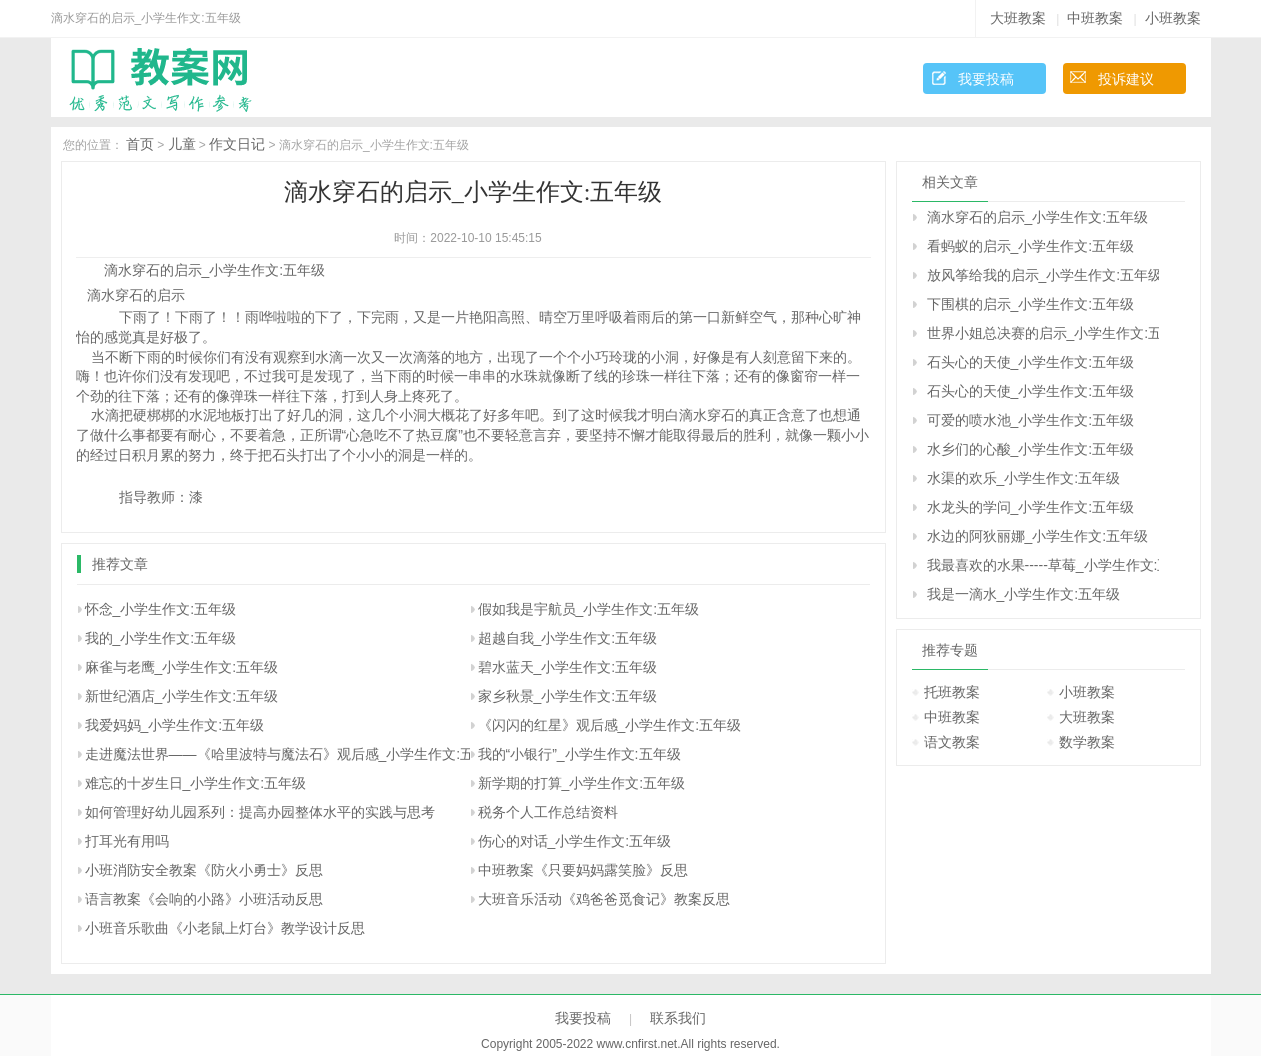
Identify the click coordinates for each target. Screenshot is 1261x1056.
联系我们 (678, 1018)
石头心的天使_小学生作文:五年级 (1031, 362)
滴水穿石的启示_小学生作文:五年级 (1038, 217)
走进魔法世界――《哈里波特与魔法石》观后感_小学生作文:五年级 (294, 754)
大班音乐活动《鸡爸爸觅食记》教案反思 (604, 899)
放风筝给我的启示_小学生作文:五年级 (1043, 275)
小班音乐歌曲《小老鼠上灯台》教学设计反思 (225, 928)
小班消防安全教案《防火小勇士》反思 (204, 870)
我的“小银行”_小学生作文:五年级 (579, 754)
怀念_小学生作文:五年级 (161, 609)
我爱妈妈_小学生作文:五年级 (175, 725)
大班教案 (1018, 18)
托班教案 (952, 692)
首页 (140, 144)
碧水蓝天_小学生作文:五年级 (568, 667)
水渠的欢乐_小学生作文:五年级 (1024, 478)
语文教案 (952, 742)
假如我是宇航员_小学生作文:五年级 (589, 609)
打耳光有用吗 (127, 841)
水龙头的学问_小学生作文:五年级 (1031, 507)
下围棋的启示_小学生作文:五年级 (1031, 304)
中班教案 (1095, 18)
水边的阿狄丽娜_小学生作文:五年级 (1038, 536)
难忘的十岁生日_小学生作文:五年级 (196, 783)
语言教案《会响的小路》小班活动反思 (204, 899)
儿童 (182, 144)
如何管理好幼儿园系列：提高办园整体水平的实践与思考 (260, 812)
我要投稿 (986, 79)
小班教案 (1173, 18)
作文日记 (237, 144)
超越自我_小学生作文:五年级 (568, 638)
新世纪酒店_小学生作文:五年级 (182, 696)
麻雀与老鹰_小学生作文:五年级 (182, 667)
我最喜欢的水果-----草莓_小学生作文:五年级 (1043, 565)
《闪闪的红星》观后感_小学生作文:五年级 (610, 725)
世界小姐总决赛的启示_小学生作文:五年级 (1043, 333)
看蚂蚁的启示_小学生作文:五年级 (1031, 246)
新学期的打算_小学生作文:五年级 (582, 783)
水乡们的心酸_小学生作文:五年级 (1031, 449)
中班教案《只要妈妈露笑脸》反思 (583, 870)
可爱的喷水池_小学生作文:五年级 (1031, 420)
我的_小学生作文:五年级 (161, 638)
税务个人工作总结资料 (548, 812)
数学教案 (1087, 742)
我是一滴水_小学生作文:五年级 (1024, 594)
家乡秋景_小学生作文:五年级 (568, 696)
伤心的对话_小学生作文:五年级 (575, 841)
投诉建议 (1126, 79)
